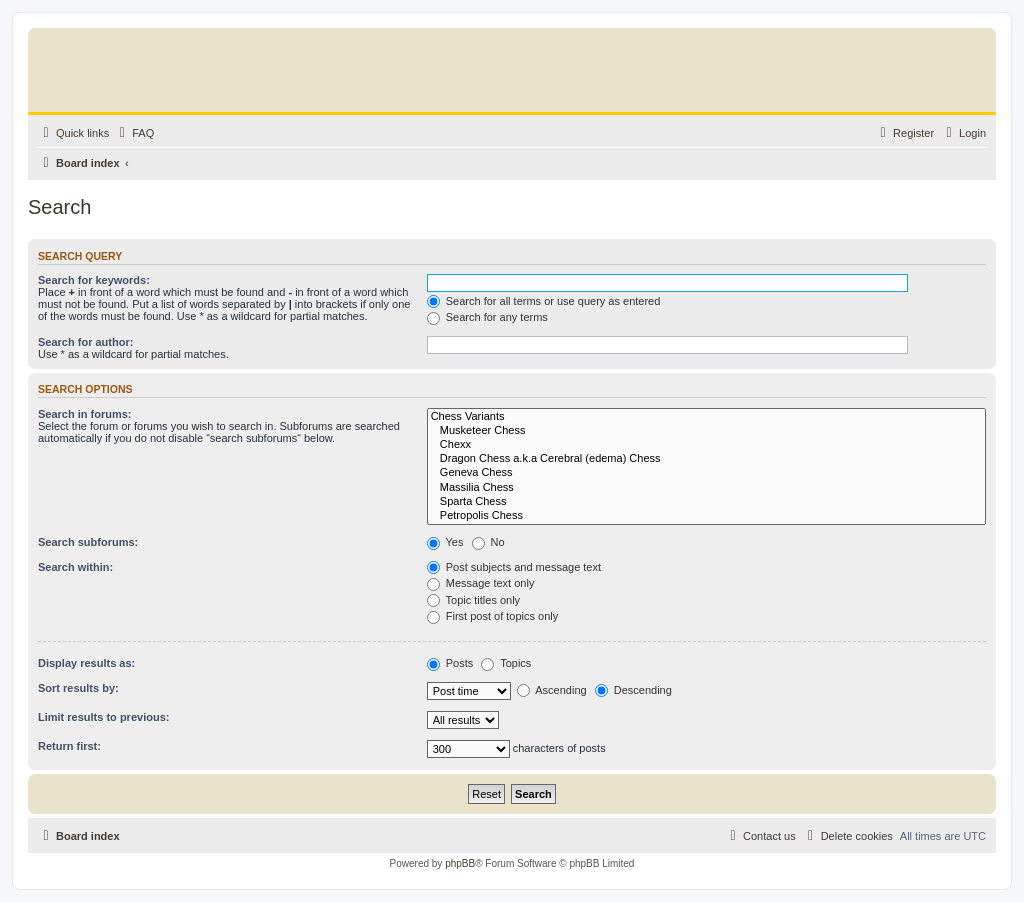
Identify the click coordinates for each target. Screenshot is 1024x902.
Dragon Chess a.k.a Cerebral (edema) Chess (706, 459)
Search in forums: (85, 414)
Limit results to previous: (103, 717)
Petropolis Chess (706, 516)
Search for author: (85, 342)
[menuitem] (134, 133)
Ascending (552, 690)
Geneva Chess (706, 473)
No (488, 542)
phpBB (460, 863)
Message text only (481, 583)
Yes (445, 542)
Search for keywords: (94, 280)
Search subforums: (88, 542)
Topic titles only (473, 600)
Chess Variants (706, 417)
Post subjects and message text (514, 567)
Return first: (69, 746)
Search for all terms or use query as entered (544, 301)
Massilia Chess (706, 488)
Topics (506, 663)
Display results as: (86, 663)
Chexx (706, 445)
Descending (633, 690)
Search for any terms (487, 317)
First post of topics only (493, 616)
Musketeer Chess (706, 431)
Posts (450, 663)
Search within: (75, 567)
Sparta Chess (706, 502)
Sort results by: (78, 688)
